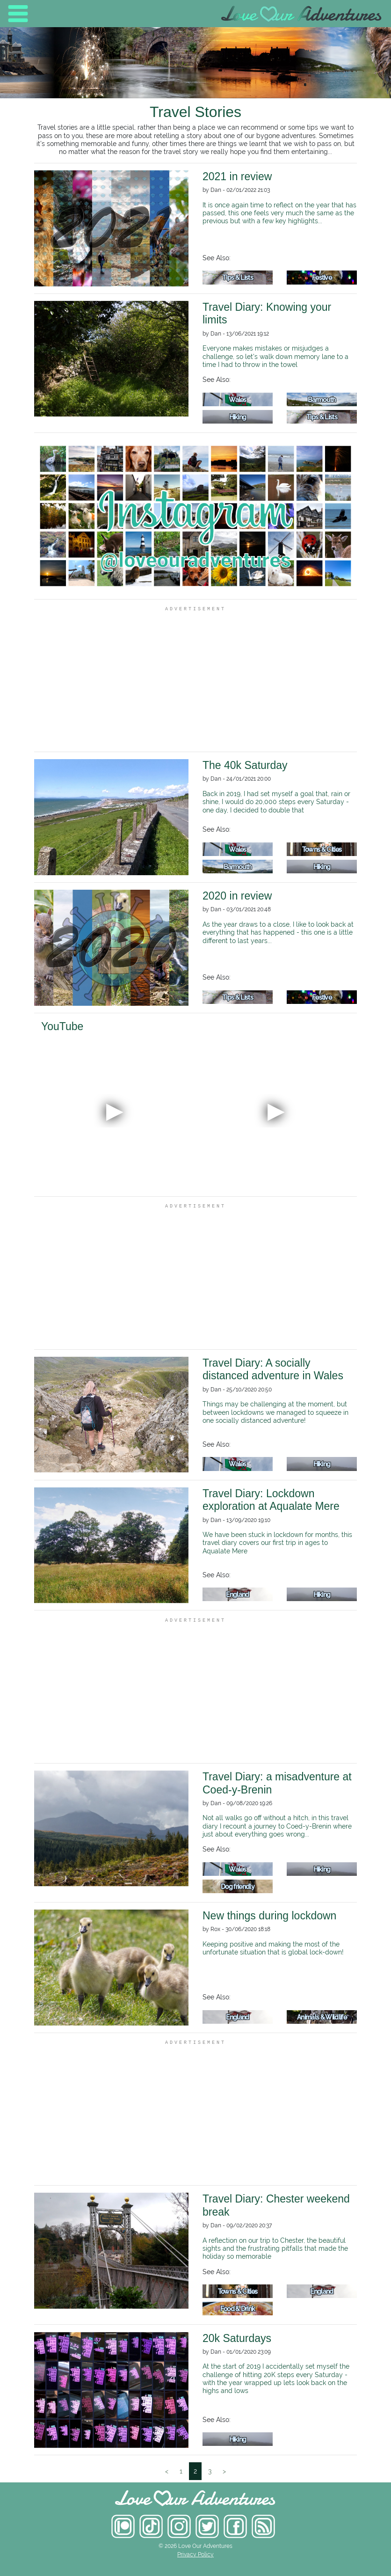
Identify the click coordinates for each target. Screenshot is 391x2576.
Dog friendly (237, 1886)
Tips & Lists (237, 277)
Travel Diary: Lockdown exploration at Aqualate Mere (271, 1500)
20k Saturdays (237, 2338)
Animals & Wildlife (322, 2017)
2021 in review (237, 176)
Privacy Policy (195, 2554)
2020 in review (237, 896)
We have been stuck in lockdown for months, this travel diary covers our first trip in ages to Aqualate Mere (277, 1542)
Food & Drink (237, 2309)
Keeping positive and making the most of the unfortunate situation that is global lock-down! (273, 1948)
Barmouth (322, 399)
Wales (237, 399)
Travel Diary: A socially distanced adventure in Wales (273, 1369)
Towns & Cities (322, 849)
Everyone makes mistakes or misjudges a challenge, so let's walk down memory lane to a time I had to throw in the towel (275, 356)
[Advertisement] (195, 679)
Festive (322, 277)
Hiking (237, 417)
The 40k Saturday (245, 765)
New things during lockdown (269, 1916)
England (237, 1594)
